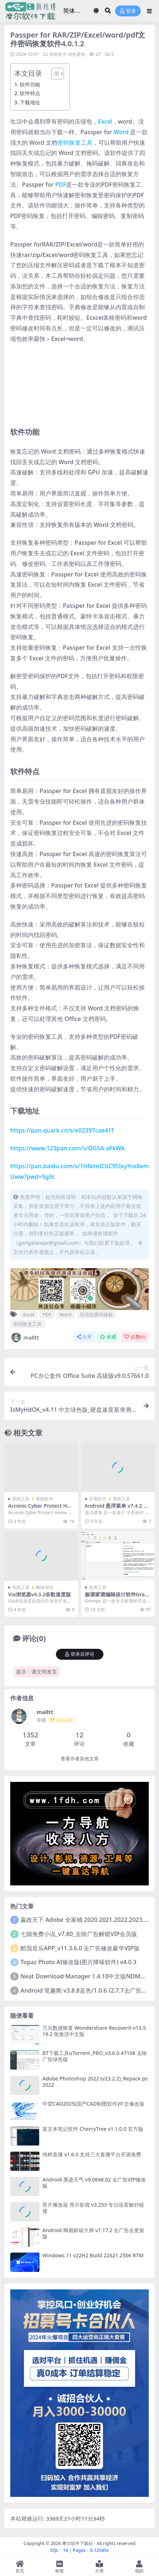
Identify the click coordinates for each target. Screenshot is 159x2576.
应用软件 (97, 1499)
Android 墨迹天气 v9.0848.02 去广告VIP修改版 (94, 2182)
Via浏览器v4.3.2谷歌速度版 (39, 1594)
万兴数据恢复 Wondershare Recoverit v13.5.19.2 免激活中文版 (94, 2030)
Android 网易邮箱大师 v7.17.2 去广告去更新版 (93, 2233)
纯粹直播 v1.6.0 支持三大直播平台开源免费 (91, 2154)
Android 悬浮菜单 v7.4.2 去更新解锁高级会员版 (117, 1508)
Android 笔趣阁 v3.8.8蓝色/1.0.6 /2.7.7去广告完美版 (89, 1990)
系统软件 (58, 54)
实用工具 (97, 1587)
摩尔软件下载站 (77, 2543)
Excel (105, 121)
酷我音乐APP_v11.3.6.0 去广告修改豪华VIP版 (80, 1948)
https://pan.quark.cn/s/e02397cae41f (61, 1130)
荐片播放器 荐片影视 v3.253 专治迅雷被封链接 (93, 2207)
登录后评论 (79, 1654)
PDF (60, 184)
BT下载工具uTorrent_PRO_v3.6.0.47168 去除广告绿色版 (94, 2056)
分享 (84, 1337)
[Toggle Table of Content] (54, 73)
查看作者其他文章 (80, 1758)
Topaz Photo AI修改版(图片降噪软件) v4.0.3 (78, 1962)
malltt (24, 1337)
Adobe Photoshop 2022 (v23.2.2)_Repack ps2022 (95, 2081)
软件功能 (30, 84)
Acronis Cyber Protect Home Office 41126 (39, 1508)
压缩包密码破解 (96, 1314)
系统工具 (21, 1499)
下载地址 (30, 102)
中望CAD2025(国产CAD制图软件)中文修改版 (93, 2103)
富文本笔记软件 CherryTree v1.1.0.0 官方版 (92, 2128)
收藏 (108, 1337)
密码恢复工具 (74, 143)
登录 (128, 11)
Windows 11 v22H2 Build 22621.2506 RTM (93, 2255)
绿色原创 (76, 54)
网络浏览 (44, 1587)
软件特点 (30, 93)
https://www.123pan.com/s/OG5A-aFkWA (67, 1148)
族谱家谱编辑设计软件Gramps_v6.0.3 (117, 1597)
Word (121, 132)
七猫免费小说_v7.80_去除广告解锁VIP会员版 (78, 1934)
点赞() (134, 1337)
